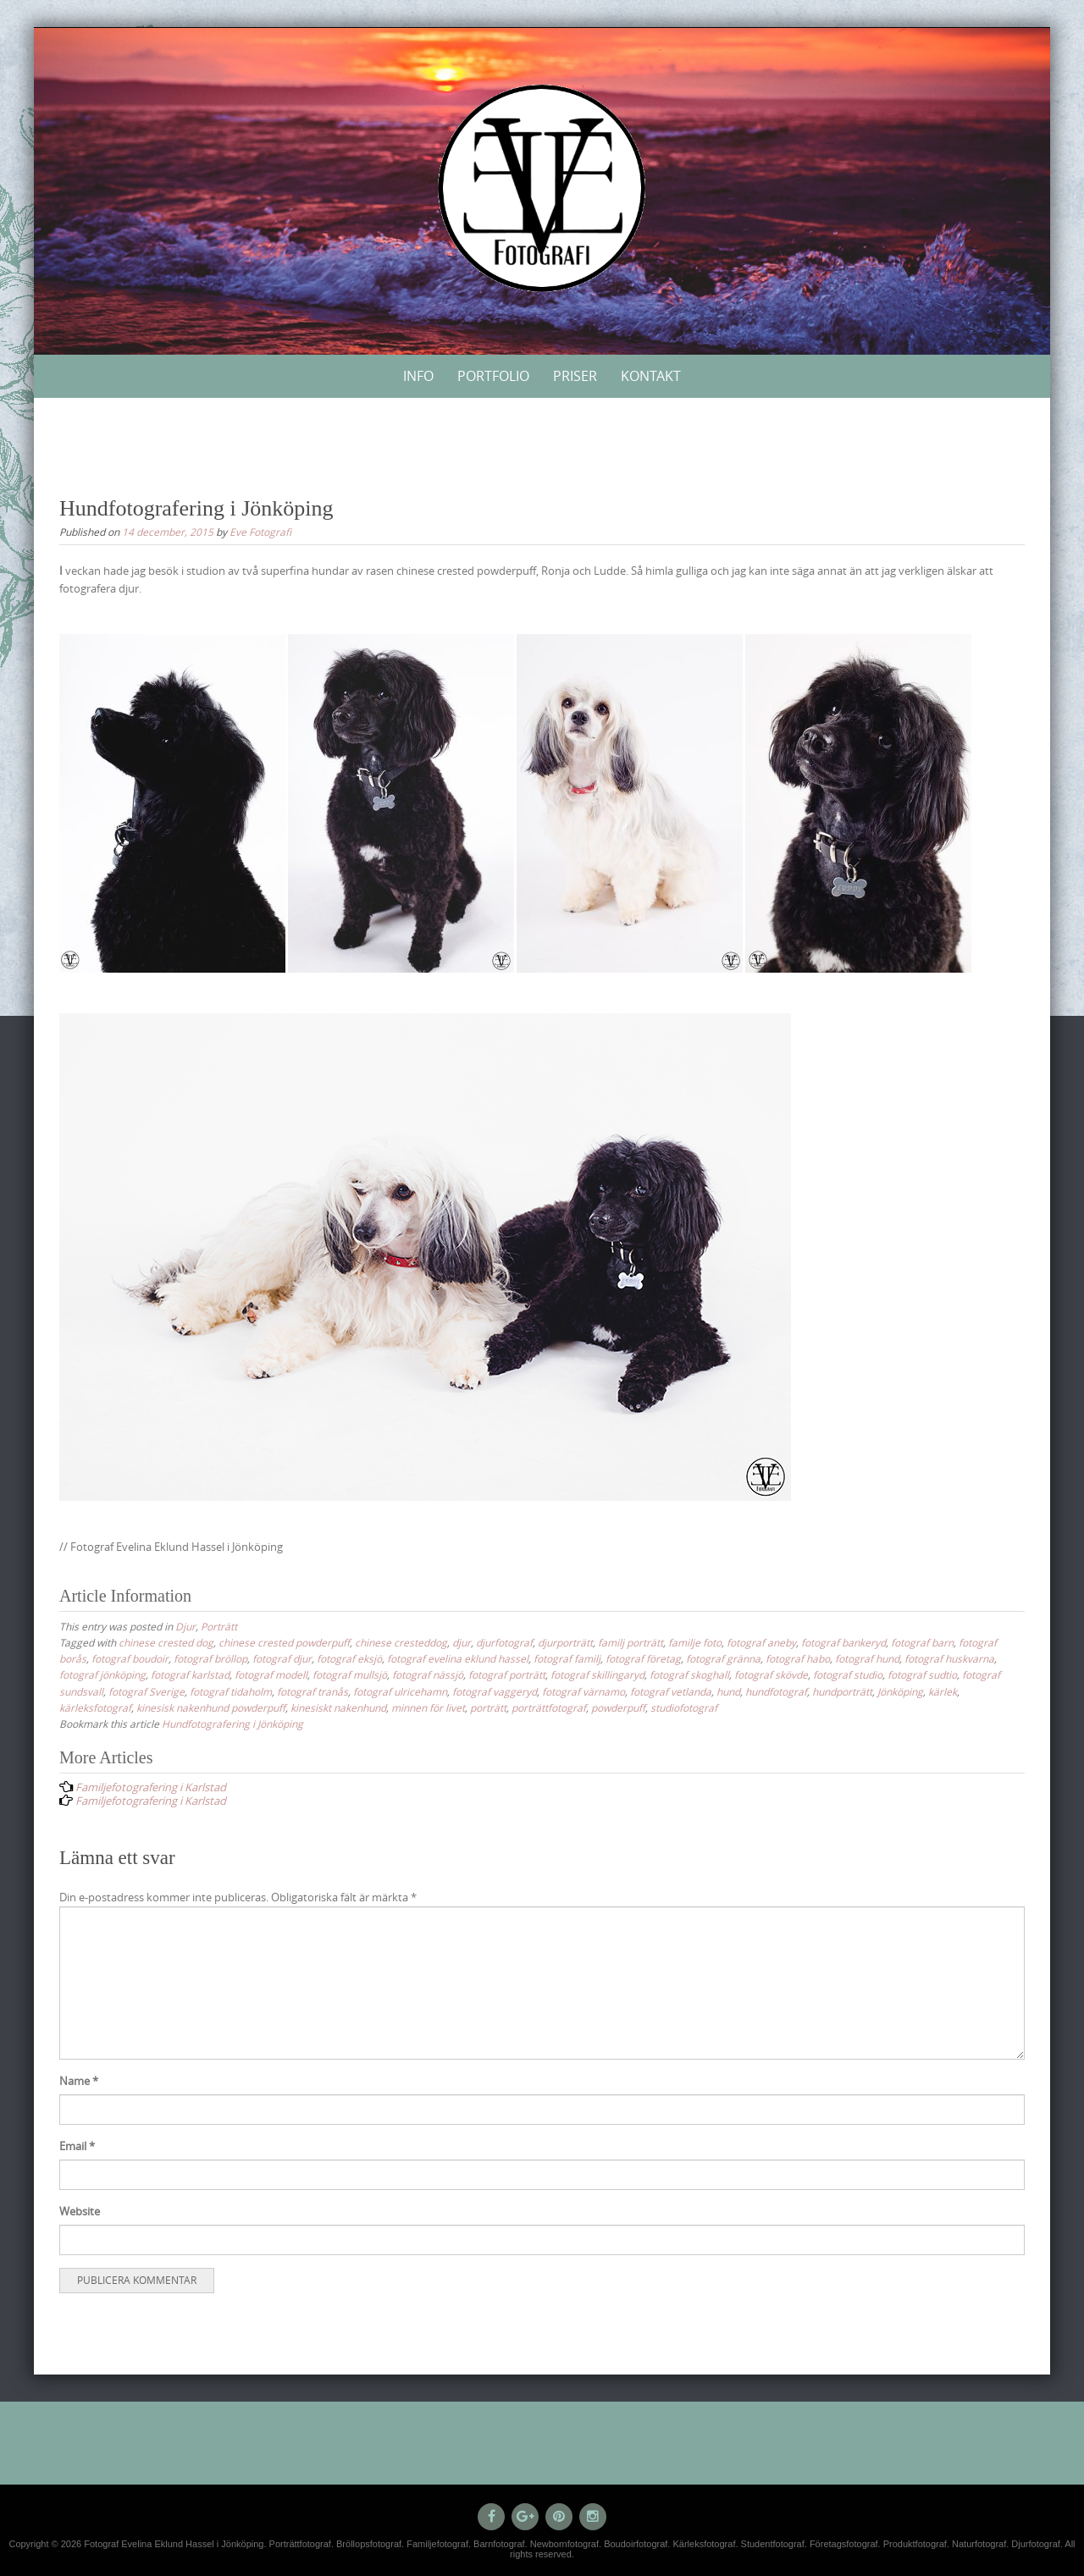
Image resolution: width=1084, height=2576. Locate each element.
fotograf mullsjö (349, 1674)
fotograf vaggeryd (494, 1691)
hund (728, 1691)
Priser (575, 376)
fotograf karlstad (190, 1674)
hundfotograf (776, 1691)
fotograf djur (282, 1658)
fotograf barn (922, 1642)
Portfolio (493, 376)
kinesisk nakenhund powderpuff (210, 1707)
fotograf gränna (723, 1658)
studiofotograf (683, 1707)
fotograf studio (847, 1674)
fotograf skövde (771, 1674)
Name (78, 2080)
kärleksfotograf (95, 1707)
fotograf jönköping (102, 1674)
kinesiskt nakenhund (338, 1707)
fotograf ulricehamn (400, 1691)
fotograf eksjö (349, 1658)
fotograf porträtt (506, 1674)
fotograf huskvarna (949, 1658)
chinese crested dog (166, 1642)
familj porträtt (630, 1642)
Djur (185, 1626)
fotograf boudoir (130, 1658)
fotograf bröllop (210, 1658)
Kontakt (651, 376)
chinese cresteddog (401, 1642)
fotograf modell (271, 1674)
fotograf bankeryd (843, 1642)
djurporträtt (565, 1642)
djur (461, 1642)
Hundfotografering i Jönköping (232, 1723)
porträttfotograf (549, 1707)
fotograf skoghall (689, 1674)
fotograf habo (798, 1658)
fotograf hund (867, 1658)
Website (79, 2211)
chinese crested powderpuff (284, 1642)
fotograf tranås (312, 1691)
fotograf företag (643, 1658)
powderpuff (618, 1707)
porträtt (488, 1707)
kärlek (942, 1691)
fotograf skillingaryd (597, 1674)
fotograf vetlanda (670, 1691)
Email (77, 2146)
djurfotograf (504, 1642)
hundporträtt (842, 1691)
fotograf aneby (761, 1642)
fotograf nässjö (427, 1674)
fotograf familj (567, 1658)
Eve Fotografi (260, 531)
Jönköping (900, 1691)
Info (418, 376)
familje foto (695, 1642)
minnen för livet (428, 1707)
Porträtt (219, 1626)
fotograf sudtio (922, 1674)
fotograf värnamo (583, 1691)
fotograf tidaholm (231, 1691)
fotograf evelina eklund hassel (457, 1658)
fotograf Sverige (146, 1691)
